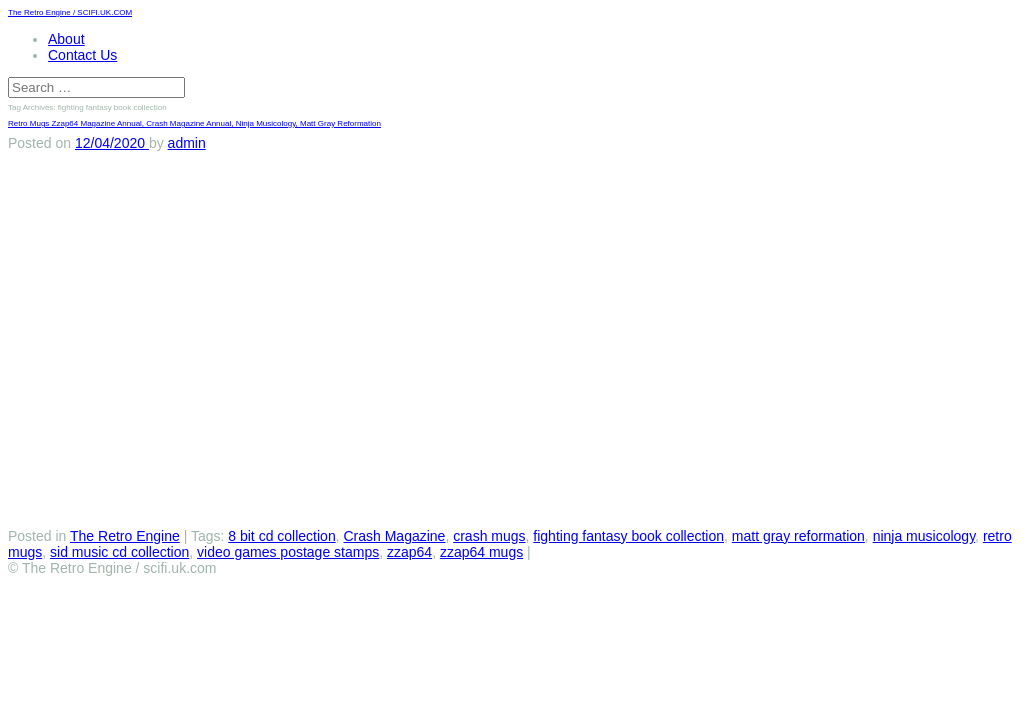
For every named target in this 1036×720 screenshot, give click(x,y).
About (66, 39)
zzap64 (409, 552)
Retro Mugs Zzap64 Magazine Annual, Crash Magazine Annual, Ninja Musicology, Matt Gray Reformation (194, 123)
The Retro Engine (125, 536)
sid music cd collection (119, 552)
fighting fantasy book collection (628, 536)
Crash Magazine (394, 536)
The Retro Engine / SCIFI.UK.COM (70, 12)
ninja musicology (924, 536)
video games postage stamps (288, 552)
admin (187, 143)
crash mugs (489, 536)
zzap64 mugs (481, 552)
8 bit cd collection (281, 536)
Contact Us (82, 55)
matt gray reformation (798, 536)
